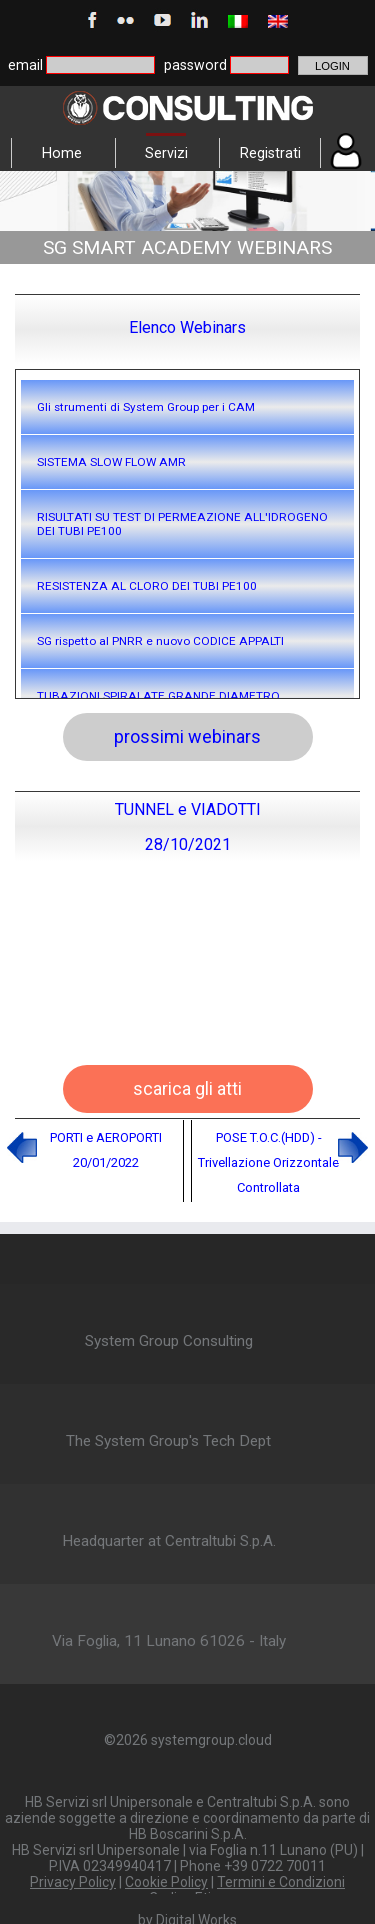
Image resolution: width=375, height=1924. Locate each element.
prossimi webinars (187, 736)
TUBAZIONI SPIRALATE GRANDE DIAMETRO (158, 696)
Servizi (166, 153)
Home (62, 153)
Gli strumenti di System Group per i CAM (146, 407)
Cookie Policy (166, 1882)
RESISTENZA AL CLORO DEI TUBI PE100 (147, 586)
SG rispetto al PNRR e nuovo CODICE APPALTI (160, 641)
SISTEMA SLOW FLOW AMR (111, 462)
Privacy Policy (73, 1882)
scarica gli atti (187, 1088)
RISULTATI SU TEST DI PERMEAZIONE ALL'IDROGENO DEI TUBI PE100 (182, 524)
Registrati (270, 153)
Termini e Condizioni (281, 1882)
